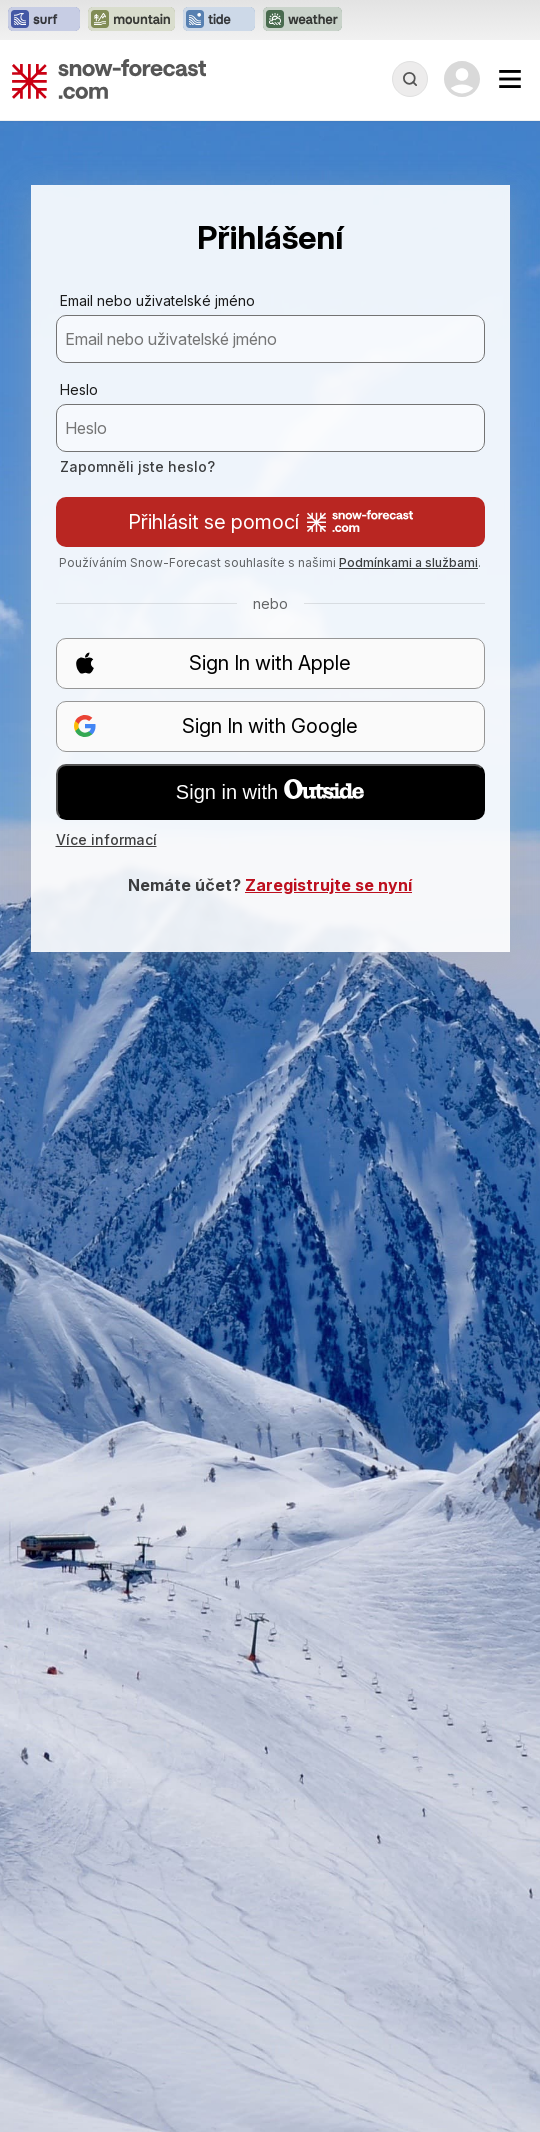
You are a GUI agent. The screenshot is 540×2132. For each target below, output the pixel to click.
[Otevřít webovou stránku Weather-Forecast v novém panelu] (302, 20)
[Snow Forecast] (109, 79)
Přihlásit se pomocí (270, 522)
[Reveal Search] (410, 79)
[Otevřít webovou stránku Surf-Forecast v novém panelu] (44, 20)
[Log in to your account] (462, 79)
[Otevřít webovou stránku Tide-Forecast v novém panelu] (219, 20)
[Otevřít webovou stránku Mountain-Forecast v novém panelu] (131, 20)
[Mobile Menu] (510, 79)
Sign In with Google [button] (216, 726)
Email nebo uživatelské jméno (157, 300)
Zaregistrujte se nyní (328, 885)
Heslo (79, 389)
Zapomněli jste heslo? (137, 466)
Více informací (106, 839)
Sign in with (270, 791)
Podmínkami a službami (408, 562)
